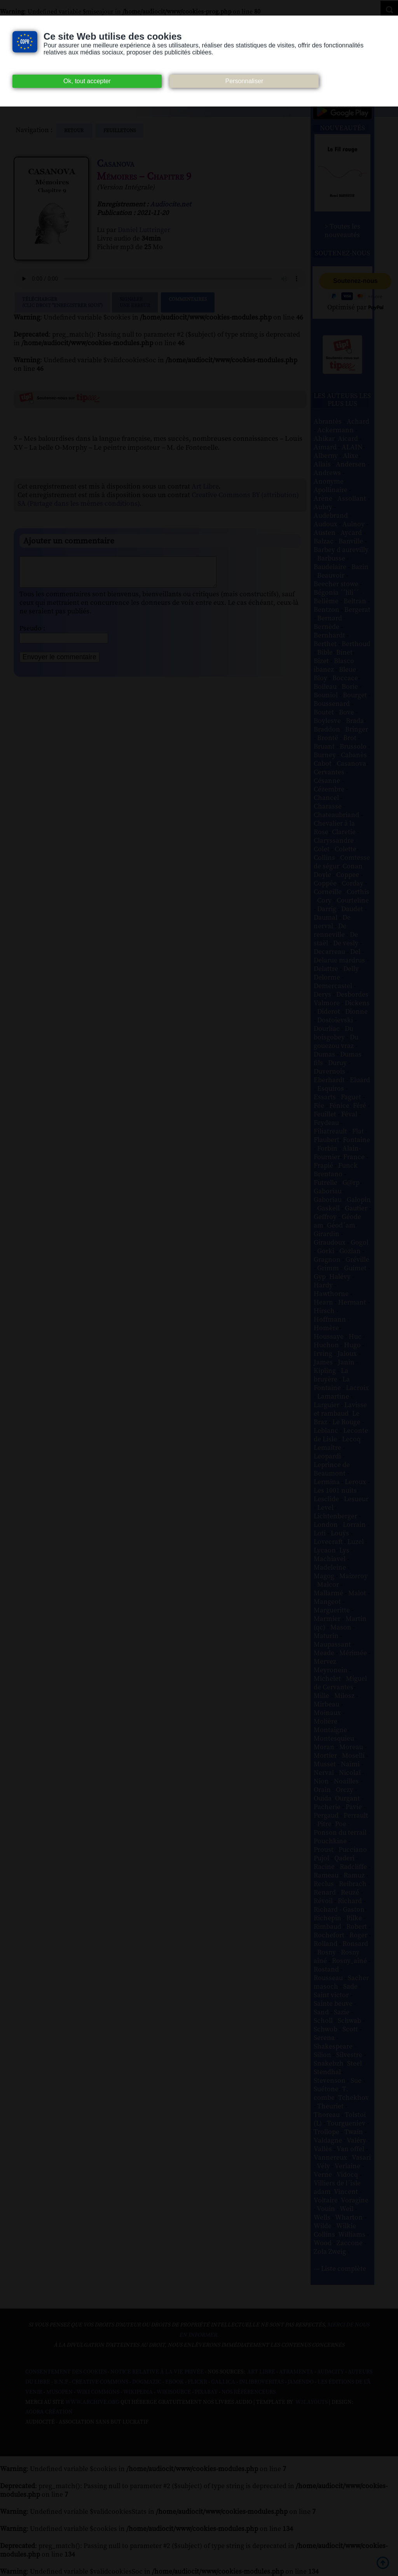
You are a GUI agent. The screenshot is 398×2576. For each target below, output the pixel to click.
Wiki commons (98, 2392)
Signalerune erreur (135, 302)
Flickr (197, 2382)
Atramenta (296, 2371)
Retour (74, 130)
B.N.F (61, 2382)
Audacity (330, 2371)
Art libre (261, 2371)
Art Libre (205, 486)
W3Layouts (311, 2402)
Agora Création (49, 2411)
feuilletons (119, 130)
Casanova (115, 163)
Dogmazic (146, 2382)
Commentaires (188, 302)
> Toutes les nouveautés (342, 230)
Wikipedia (138, 2392)
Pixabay (206, 2392)
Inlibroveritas (261, 2382)
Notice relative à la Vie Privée (157, 2371)
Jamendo (301, 2382)
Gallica (223, 2382)
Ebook (174, 2382)
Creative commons (100, 2382)
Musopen (59, 2392)
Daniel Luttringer (144, 230)
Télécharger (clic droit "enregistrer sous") (62, 302)
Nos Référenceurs (249, 2392)
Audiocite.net (170, 204)
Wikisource (174, 2392)
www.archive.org (92, 2402)
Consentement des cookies (65, 2371)
